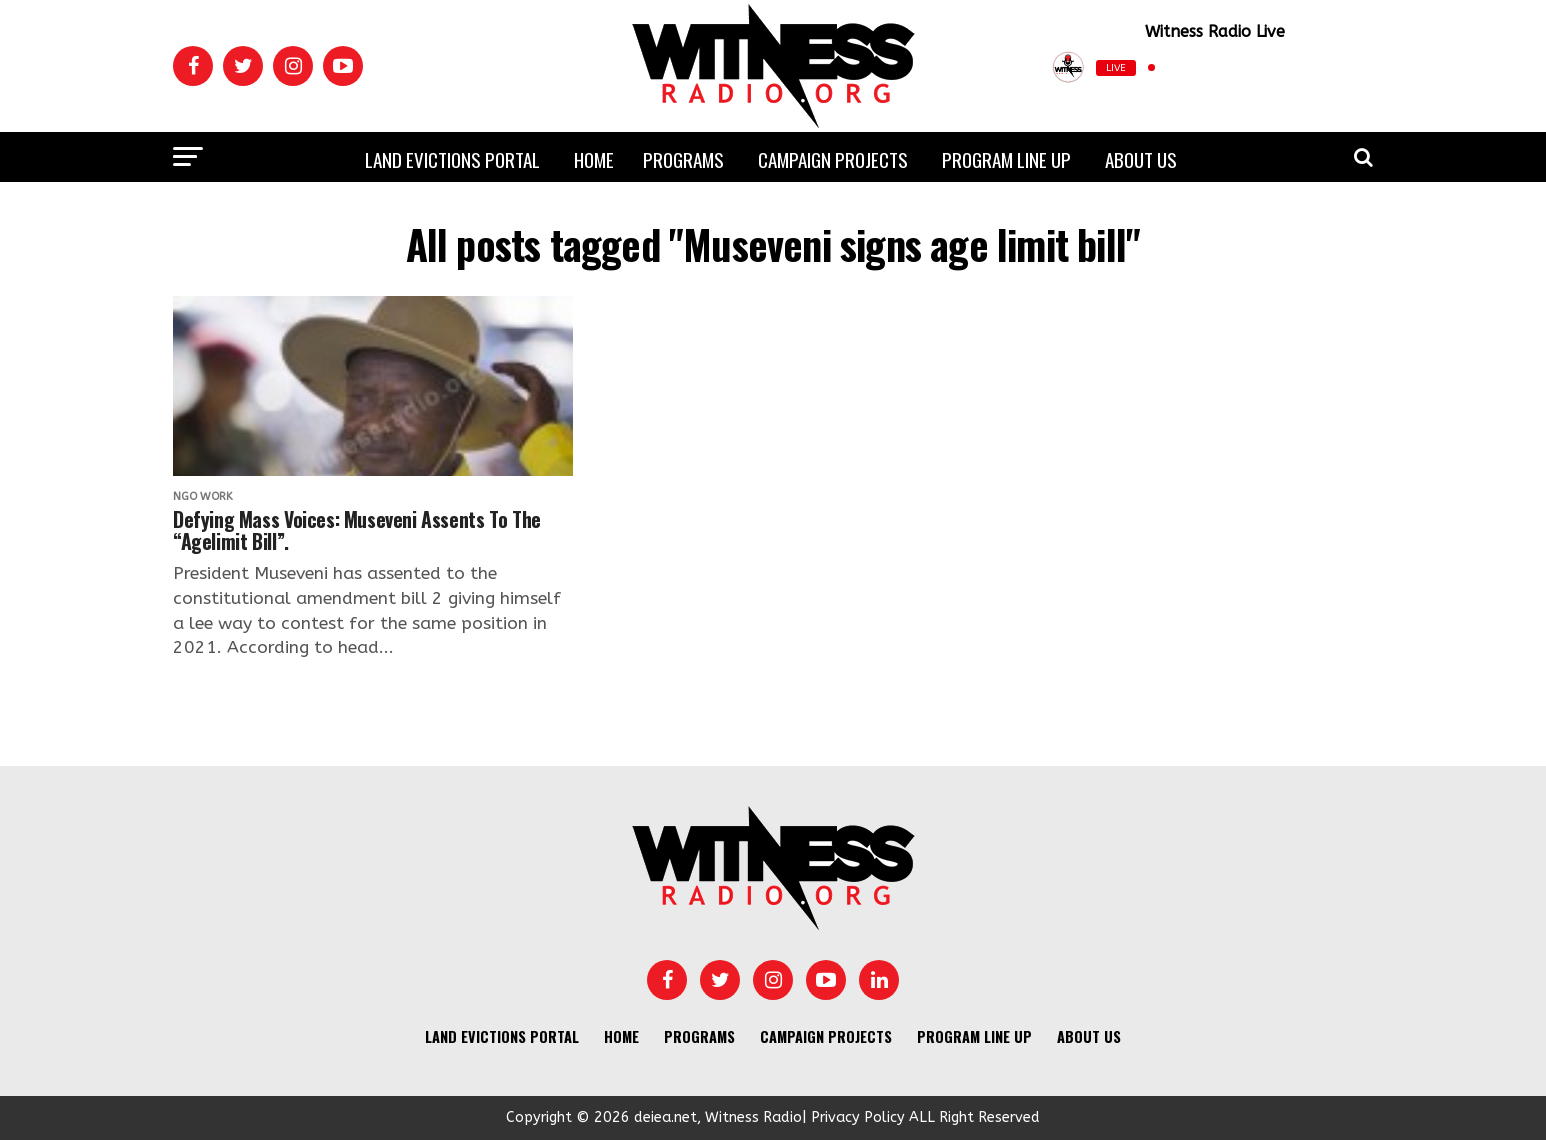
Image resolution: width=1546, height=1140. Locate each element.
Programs (683, 159)
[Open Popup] (1365, 68)
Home (594, 159)
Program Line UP (1006, 159)
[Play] (1274, 67)
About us (1141, 159)
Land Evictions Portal (452, 159)
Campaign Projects (833, 159)
